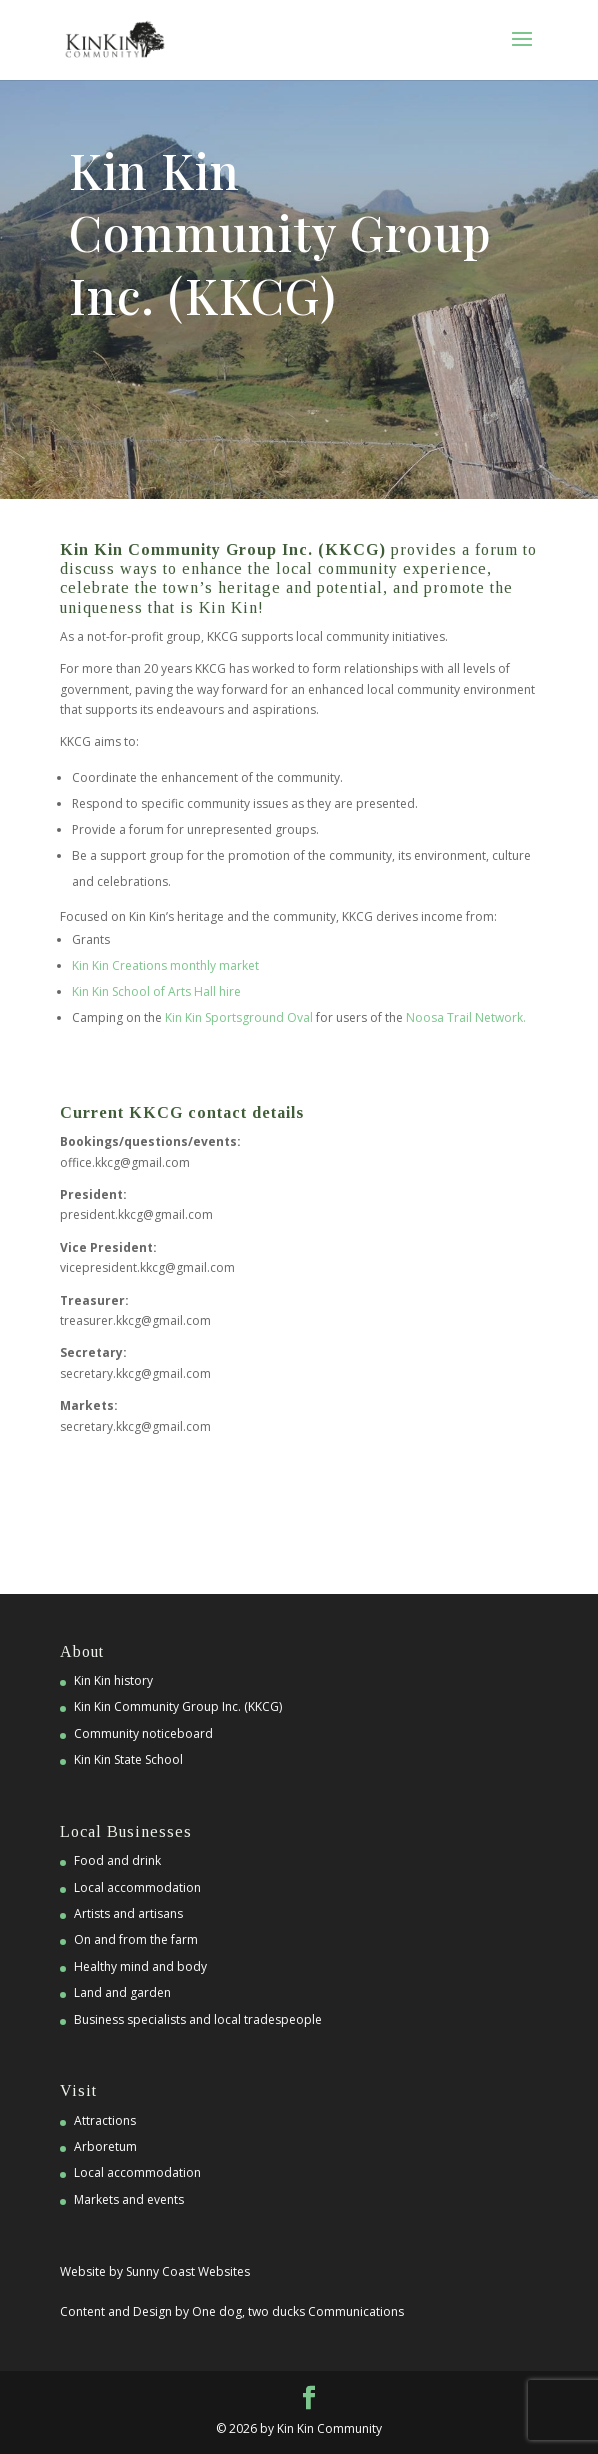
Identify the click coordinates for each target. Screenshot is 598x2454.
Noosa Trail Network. (466, 1017)
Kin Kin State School (128, 1759)
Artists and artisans (128, 1913)
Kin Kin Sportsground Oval (239, 1017)
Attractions (105, 2120)
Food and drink (117, 1860)
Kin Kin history (113, 1680)
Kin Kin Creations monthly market (165, 965)
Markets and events (129, 2199)
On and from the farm (136, 1939)
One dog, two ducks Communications (298, 2311)
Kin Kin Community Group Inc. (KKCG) (178, 1706)
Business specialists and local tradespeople (198, 2019)
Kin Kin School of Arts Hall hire (156, 991)
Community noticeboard (143, 1733)
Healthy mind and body (140, 1966)
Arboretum (105, 2146)
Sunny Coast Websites (188, 2271)
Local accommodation (137, 1887)
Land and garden (122, 1992)
